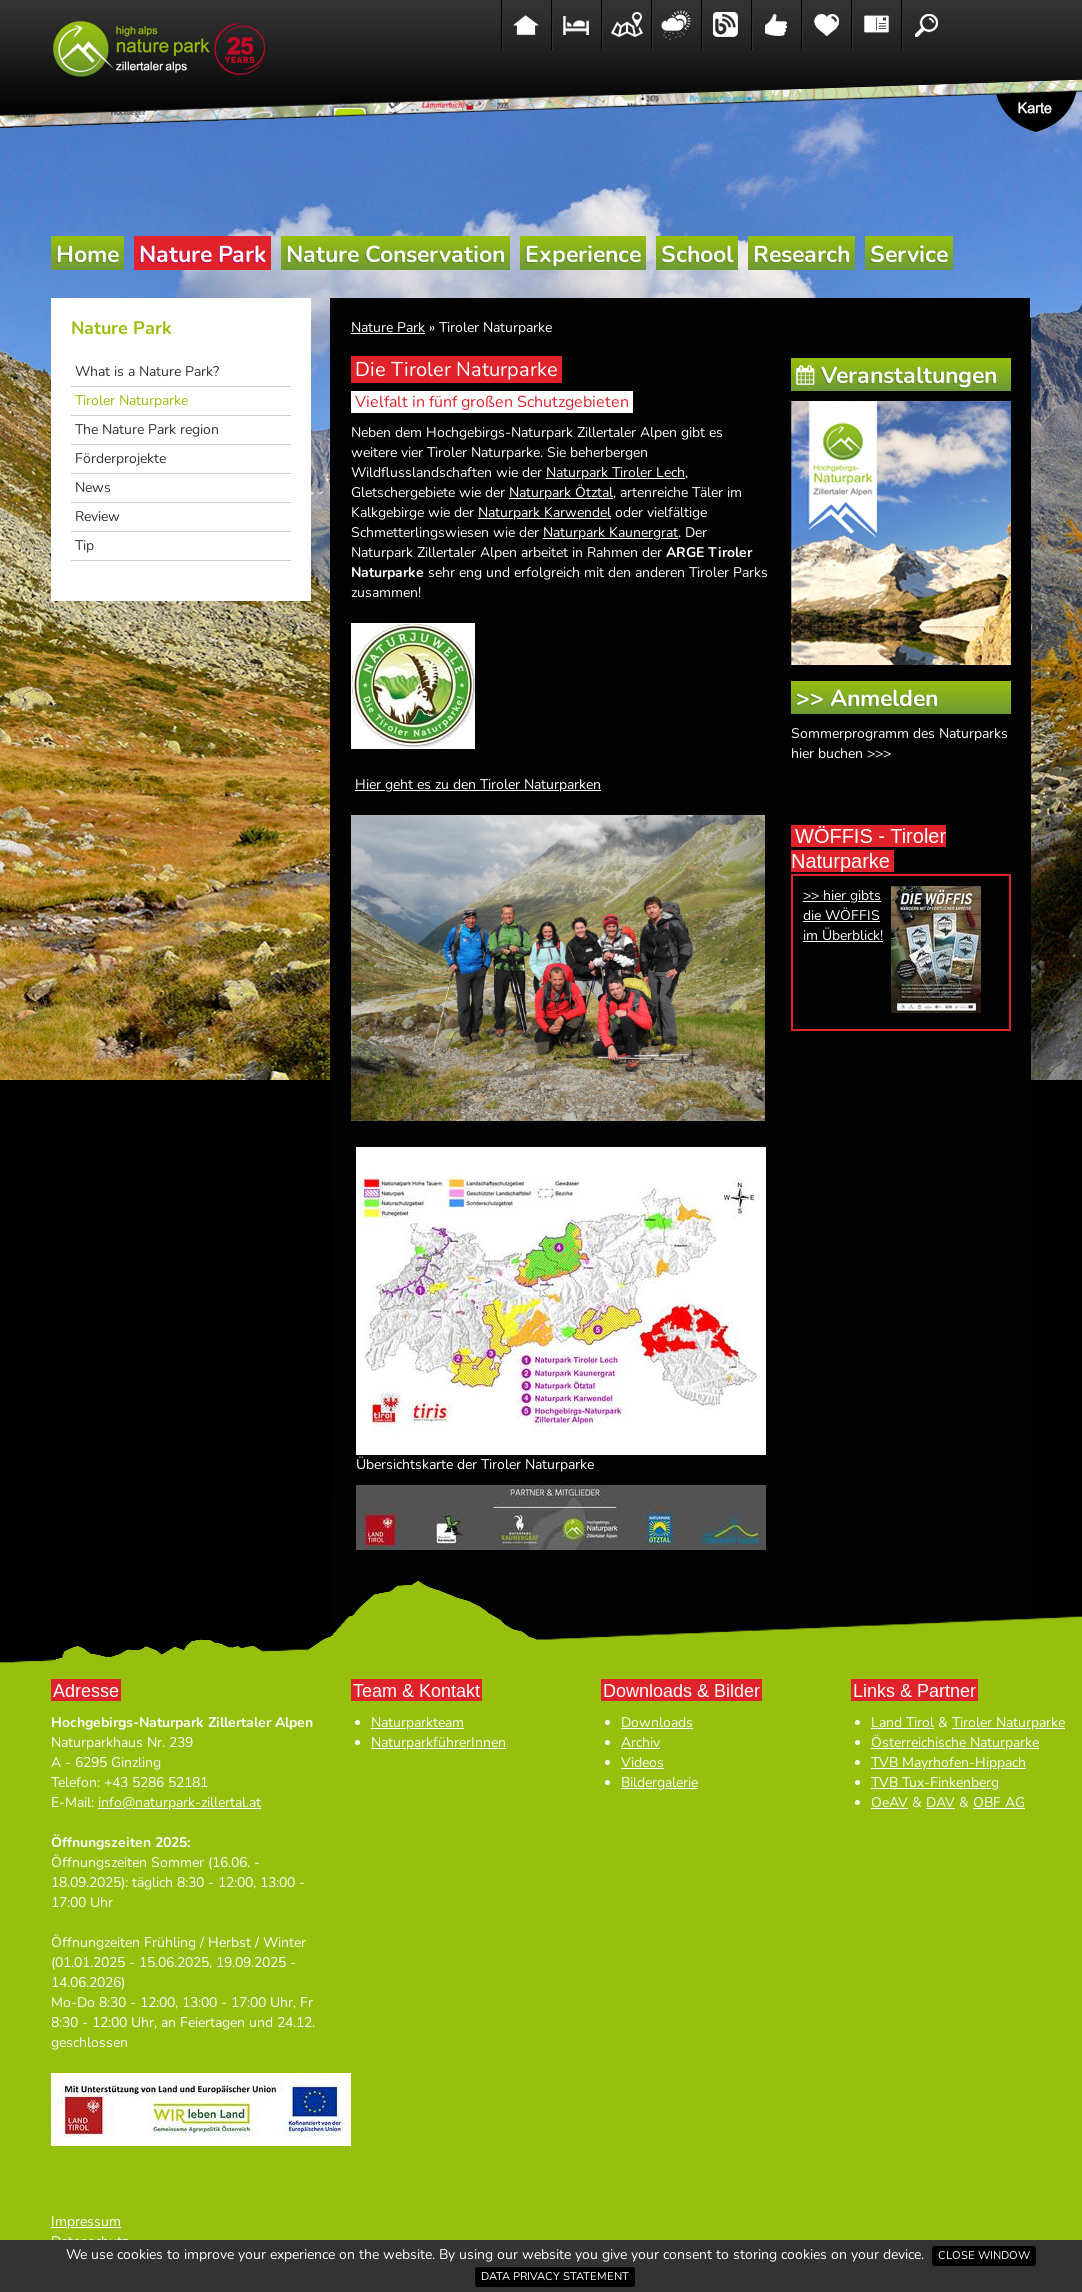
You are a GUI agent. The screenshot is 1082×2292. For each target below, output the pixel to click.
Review (97, 516)
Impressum (86, 2221)
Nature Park (202, 254)
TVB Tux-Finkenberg (935, 1782)
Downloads (657, 1722)
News (93, 487)
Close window (984, 2255)
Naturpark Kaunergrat (610, 532)
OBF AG (999, 1802)
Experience (583, 254)
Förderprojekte (120, 458)
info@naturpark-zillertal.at (179, 1802)
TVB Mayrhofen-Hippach (948, 1762)
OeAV (889, 1802)
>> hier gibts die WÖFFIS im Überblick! (843, 915)
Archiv (640, 1742)
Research (801, 254)
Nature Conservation (395, 254)
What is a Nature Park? (147, 371)
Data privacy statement (555, 2276)
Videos (642, 1762)
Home (87, 254)
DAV (940, 1802)
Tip (84, 545)
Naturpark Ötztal (561, 492)
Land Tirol (902, 1722)
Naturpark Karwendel (544, 512)
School (697, 254)
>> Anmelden (867, 698)
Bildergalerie (659, 1782)
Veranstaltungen (909, 375)
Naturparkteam (417, 1722)
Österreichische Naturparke (955, 1742)
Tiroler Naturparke (131, 400)
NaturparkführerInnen (438, 1742)
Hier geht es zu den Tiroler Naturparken (478, 784)
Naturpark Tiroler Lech (615, 472)
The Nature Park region (147, 429)
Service (909, 254)
